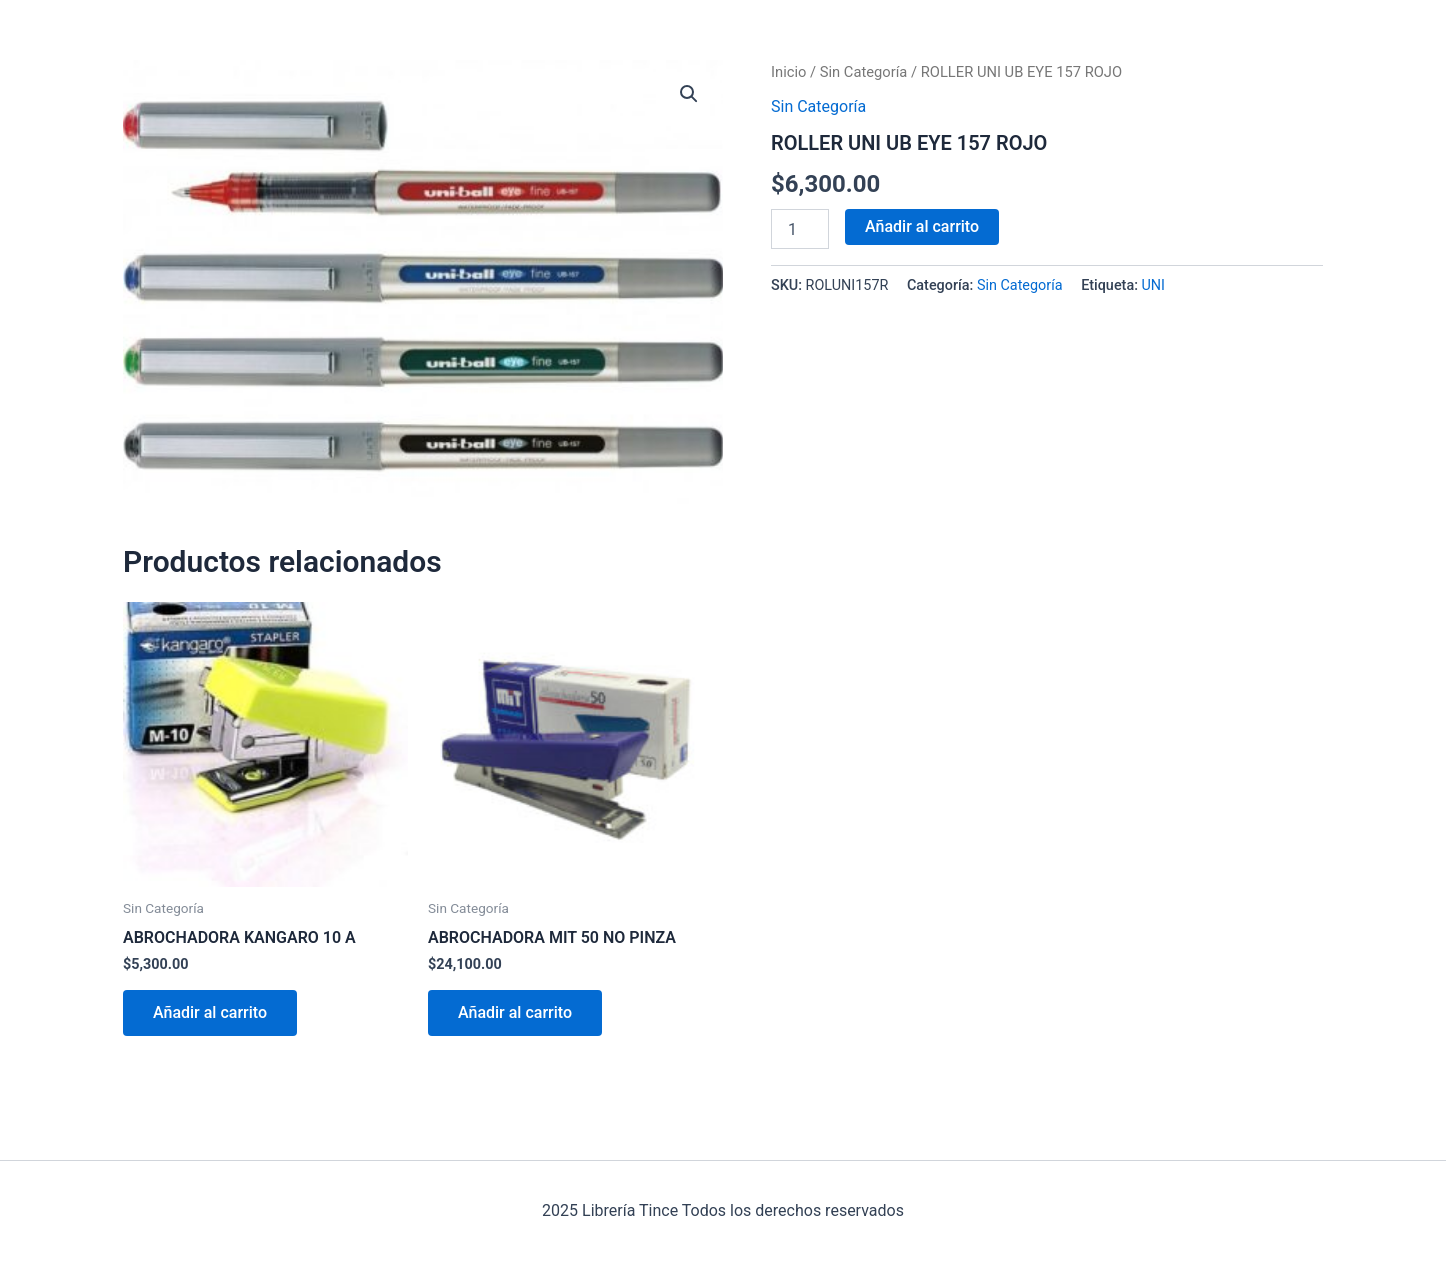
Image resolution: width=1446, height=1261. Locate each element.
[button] (689, 94)
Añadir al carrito (922, 226)
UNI (1154, 285)
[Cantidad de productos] (800, 229)
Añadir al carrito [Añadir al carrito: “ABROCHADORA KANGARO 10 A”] (210, 1012)
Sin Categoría (864, 72)
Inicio (788, 72)
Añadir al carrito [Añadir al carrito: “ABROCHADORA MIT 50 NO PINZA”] (515, 1012)
